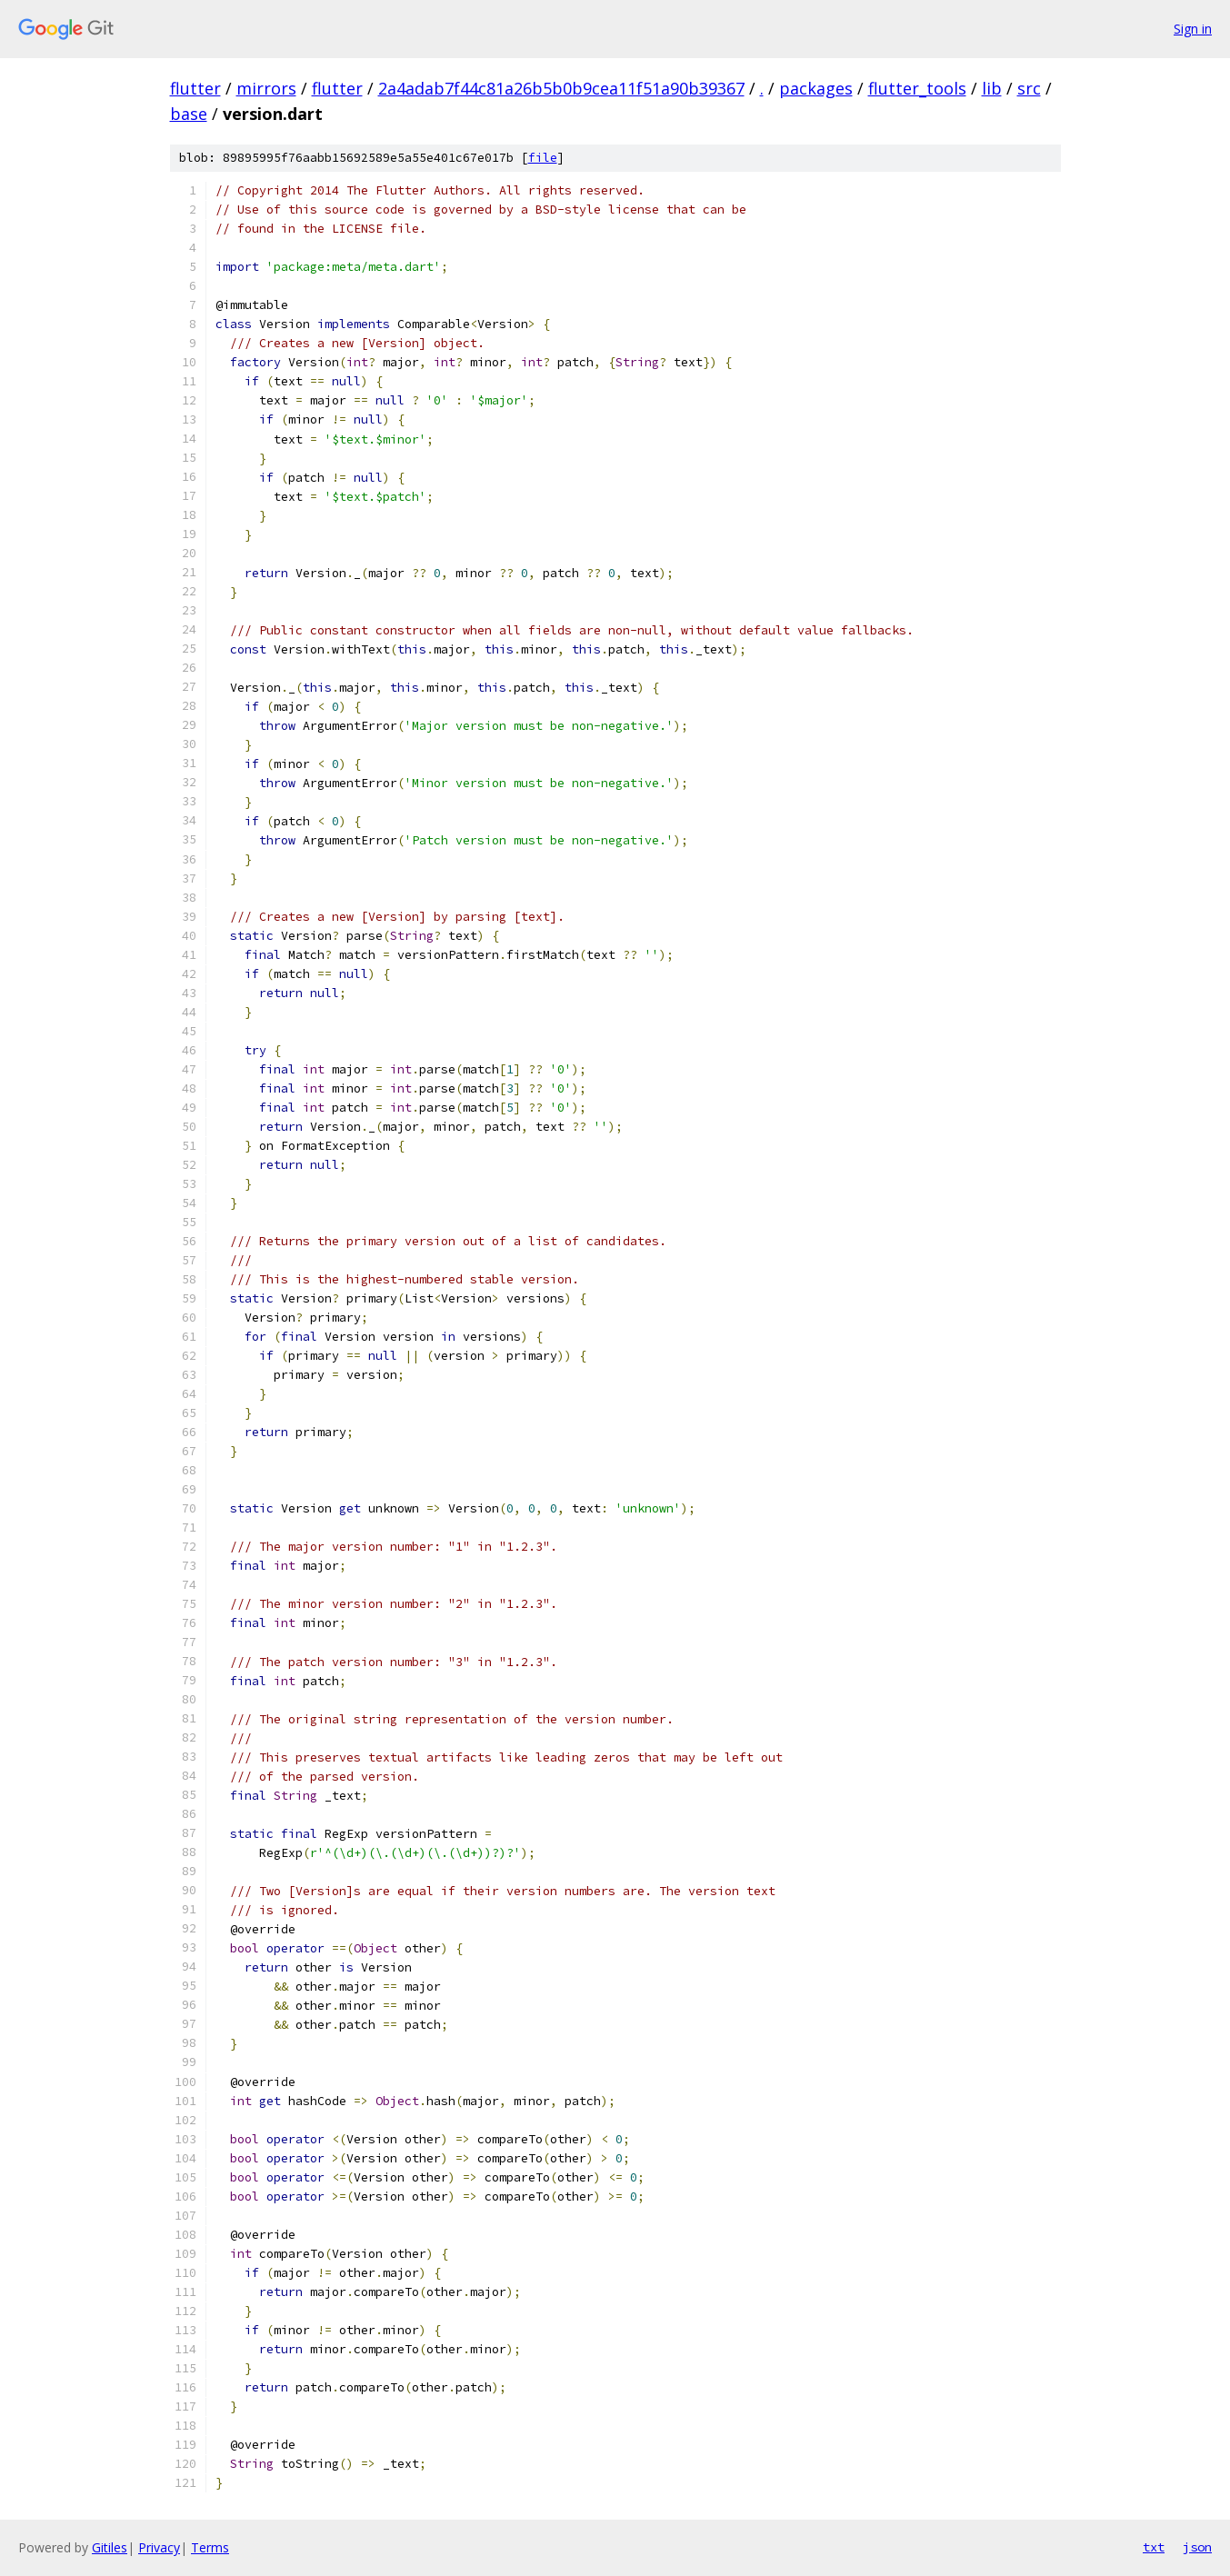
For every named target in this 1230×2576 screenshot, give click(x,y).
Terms (210, 2547)
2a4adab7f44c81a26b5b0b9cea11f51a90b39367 (561, 88)
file (542, 157)
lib (992, 88)
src (1029, 88)
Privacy (159, 2547)
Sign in (1193, 28)
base (188, 114)
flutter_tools (917, 88)
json (1197, 2547)
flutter (195, 88)
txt (1154, 2547)
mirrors (266, 88)
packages (816, 88)
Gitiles (109, 2547)
